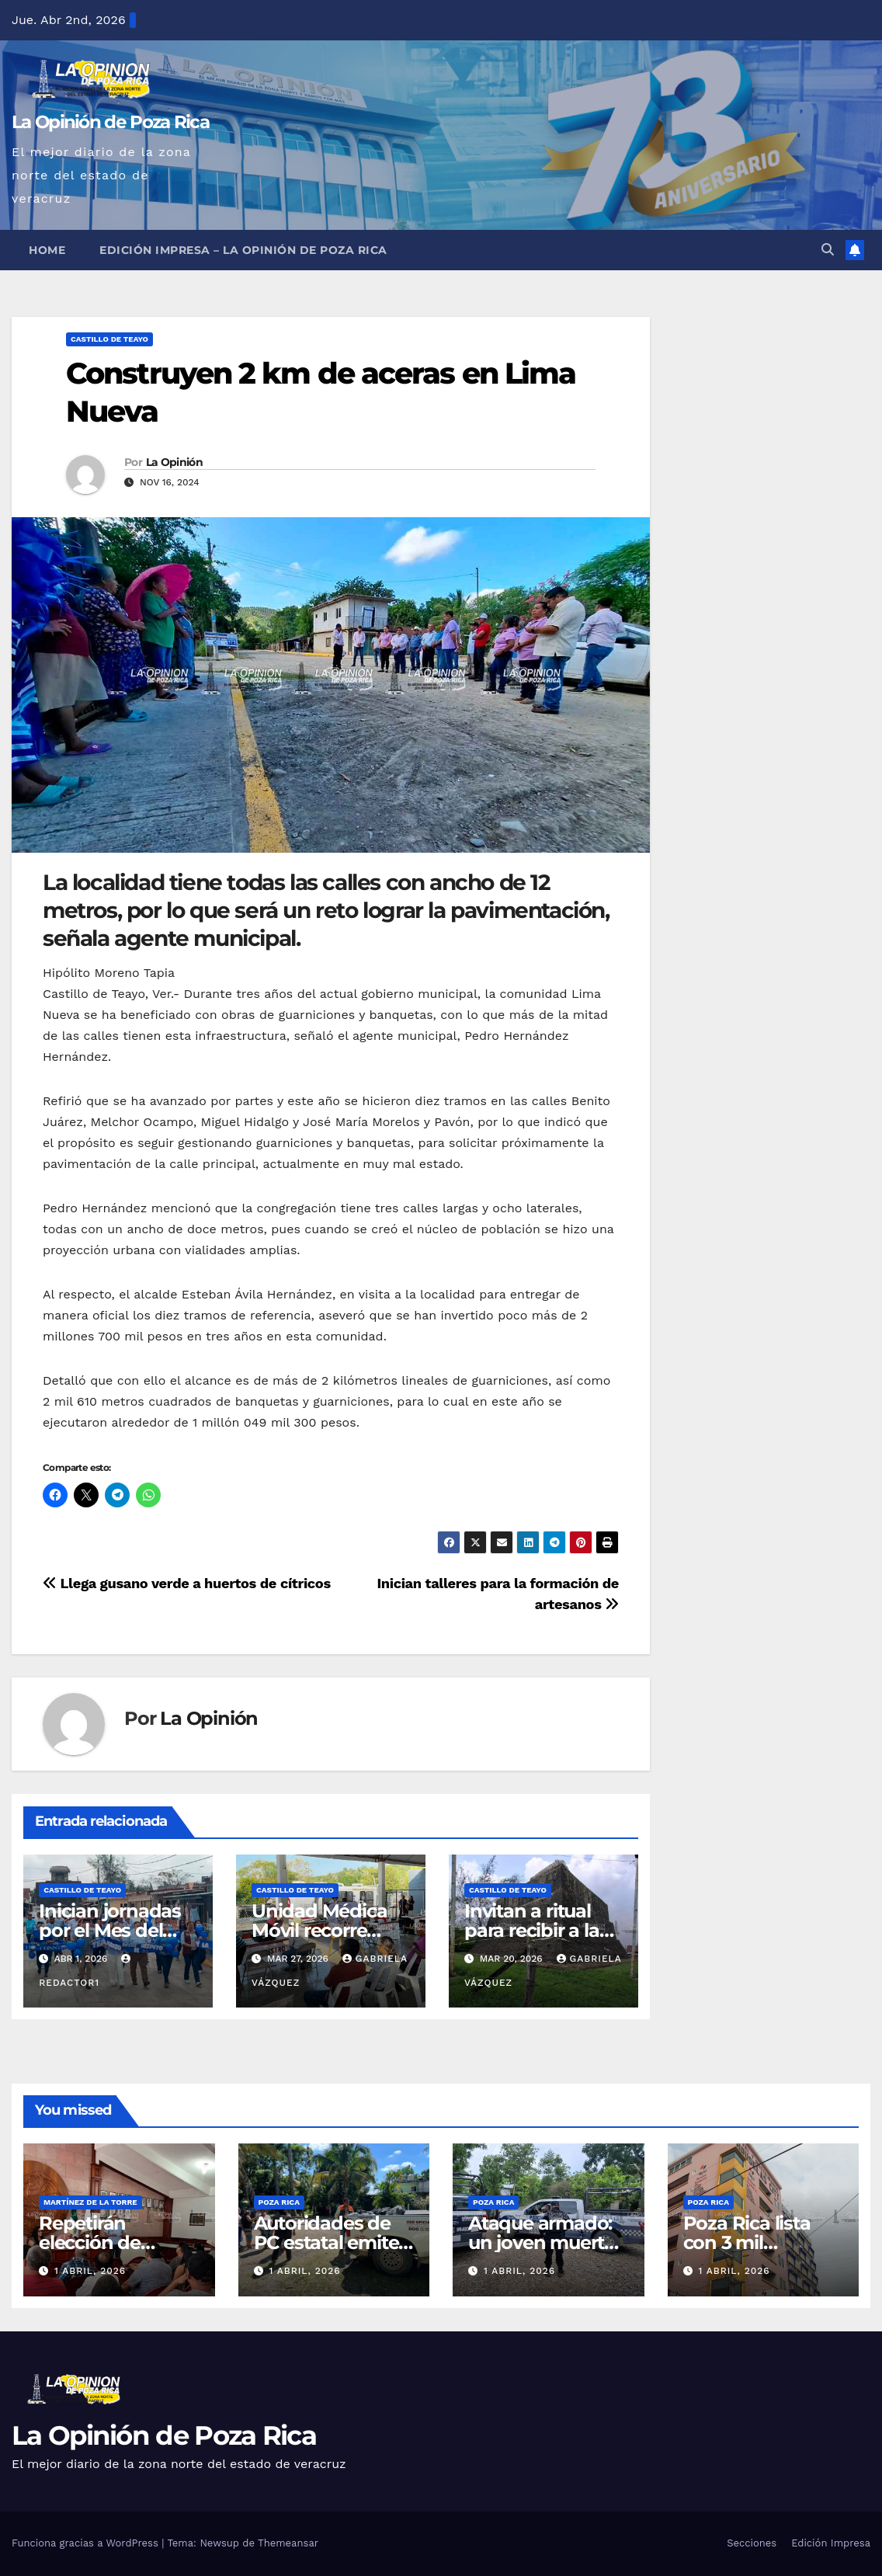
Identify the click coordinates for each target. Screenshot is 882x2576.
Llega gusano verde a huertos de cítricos (187, 1583)
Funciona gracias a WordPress (86, 2543)
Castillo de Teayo (109, 339)
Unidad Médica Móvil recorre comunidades (319, 1930)
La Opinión (174, 462)
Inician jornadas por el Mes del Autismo (110, 1930)
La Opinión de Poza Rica (110, 122)
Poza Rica (279, 2202)
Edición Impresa (830, 2543)
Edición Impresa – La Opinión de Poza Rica (243, 250)
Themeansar (288, 2543)
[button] (827, 249)
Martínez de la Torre (90, 2202)
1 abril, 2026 (90, 2270)
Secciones (751, 2543)
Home (47, 250)
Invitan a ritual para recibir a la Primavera (531, 1930)
